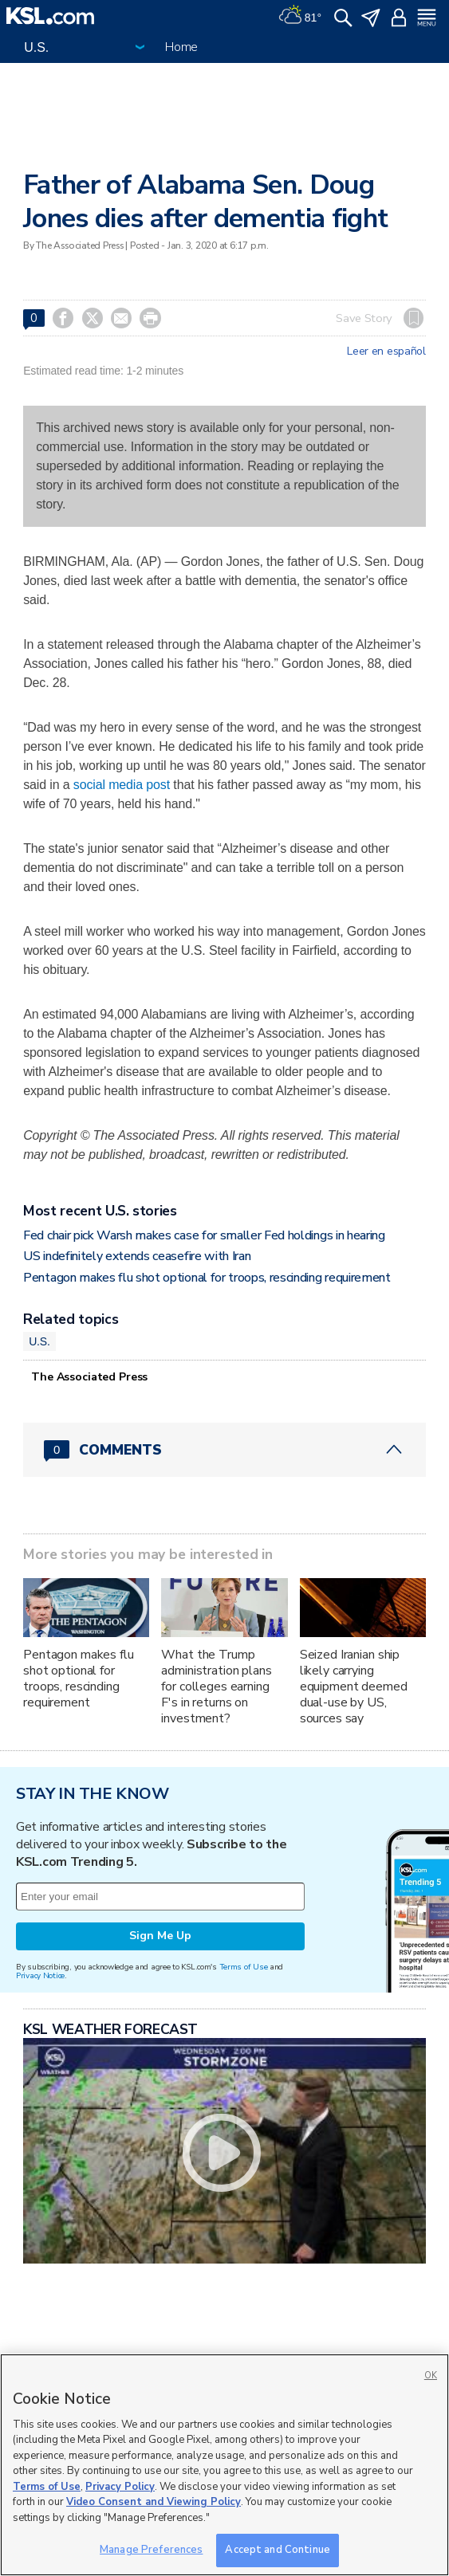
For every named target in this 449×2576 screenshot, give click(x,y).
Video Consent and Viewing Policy (153, 2502)
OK (430, 2376)
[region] (224, 2465)
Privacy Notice (40, 1975)
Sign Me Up (160, 1935)
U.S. (39, 1341)
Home (181, 47)
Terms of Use (243, 1966)
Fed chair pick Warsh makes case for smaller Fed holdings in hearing (204, 1235)
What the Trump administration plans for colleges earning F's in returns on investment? (216, 1686)
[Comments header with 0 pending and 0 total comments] (224, 1450)
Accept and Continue (277, 2550)
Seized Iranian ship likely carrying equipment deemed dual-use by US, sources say (354, 1686)
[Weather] (299, 16)
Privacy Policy (120, 2487)
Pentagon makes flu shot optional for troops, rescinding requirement (207, 1277)
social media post (121, 784)
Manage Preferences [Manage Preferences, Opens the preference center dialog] (151, 2550)
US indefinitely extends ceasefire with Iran (136, 1256)
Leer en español (386, 351)
